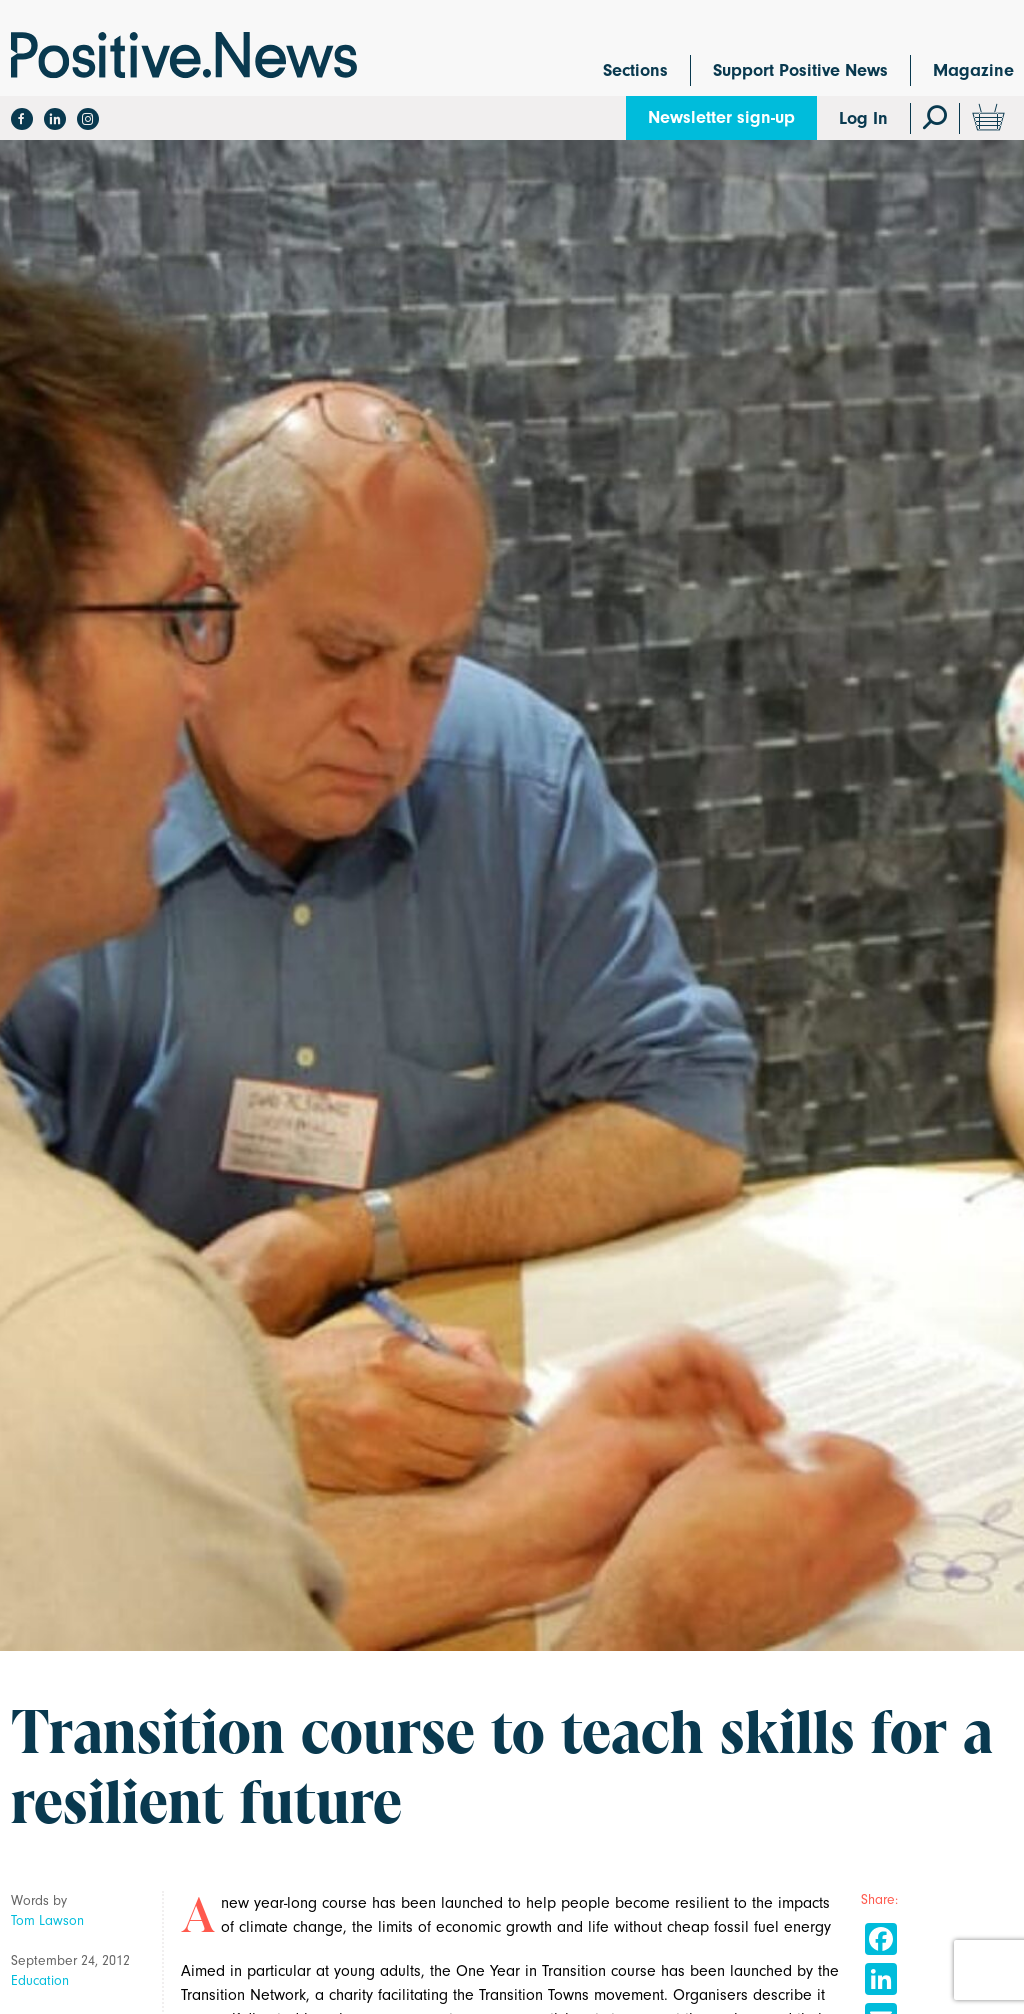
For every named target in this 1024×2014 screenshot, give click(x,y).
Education (40, 1980)
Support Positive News (800, 70)
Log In (863, 118)
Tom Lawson (47, 1920)
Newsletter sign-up (721, 117)
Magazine (973, 70)
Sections (635, 70)
